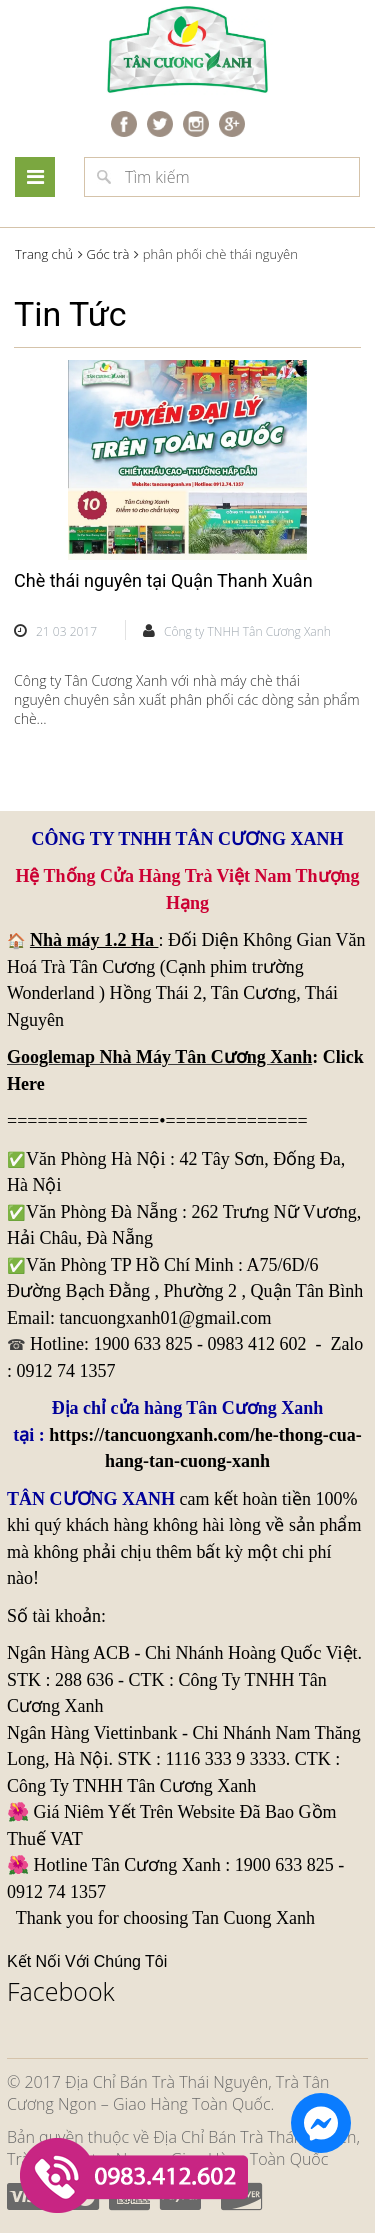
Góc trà (107, 254)
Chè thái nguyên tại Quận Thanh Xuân (163, 580)
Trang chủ (44, 254)
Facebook (61, 1991)
